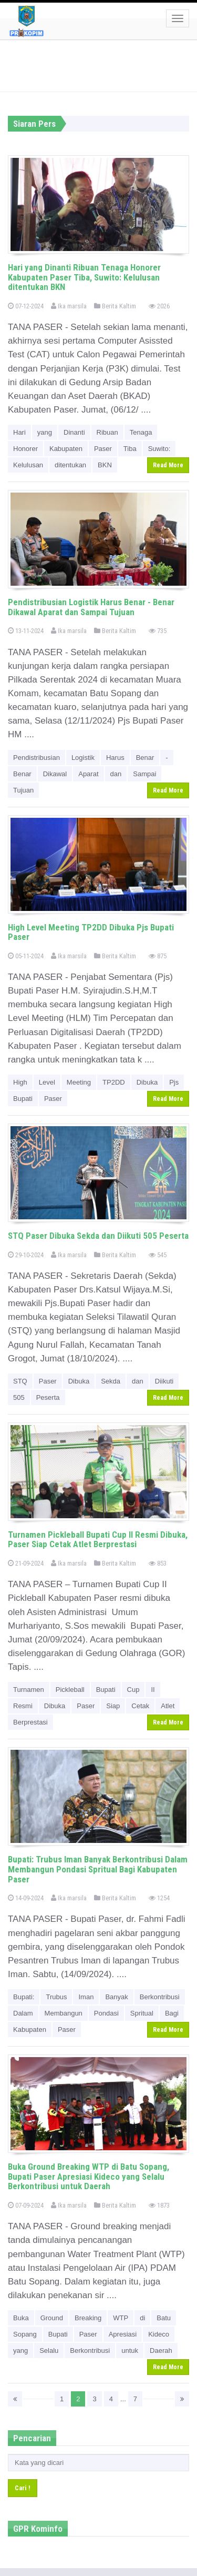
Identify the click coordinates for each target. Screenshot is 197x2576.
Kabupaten (65, 449)
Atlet (167, 1706)
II (152, 1689)
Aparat (88, 774)
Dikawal (55, 774)
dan (116, 774)
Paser (103, 449)
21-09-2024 (26, 1563)
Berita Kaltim (115, 306)
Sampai (144, 774)
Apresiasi (123, 2334)
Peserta (48, 1397)
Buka (21, 2318)
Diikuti (164, 1381)
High (20, 1082)
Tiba (130, 449)
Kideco (158, 2334)
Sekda (110, 1381)
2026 (159, 306)
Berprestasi (30, 1722)
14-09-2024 (26, 1898)
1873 (159, 2205)
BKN (105, 465)
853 (158, 1563)
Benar (145, 757)
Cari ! (22, 2488)
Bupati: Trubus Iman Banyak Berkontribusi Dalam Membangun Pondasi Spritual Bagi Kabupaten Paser (98, 1869)
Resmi (23, 1706)
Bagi (172, 2013)
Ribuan (107, 432)
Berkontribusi (160, 1997)
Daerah (161, 2350)
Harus (115, 757)
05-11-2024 (26, 956)
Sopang (25, 2334)
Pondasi (106, 2013)
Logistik (83, 757)
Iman (86, 1997)
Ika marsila (69, 306)
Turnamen (28, 1689)
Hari (19, 432)
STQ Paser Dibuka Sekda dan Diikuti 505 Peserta (98, 1235)
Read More (168, 465)
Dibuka (147, 1082)
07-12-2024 (26, 306)
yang (44, 432)
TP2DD (113, 1082)
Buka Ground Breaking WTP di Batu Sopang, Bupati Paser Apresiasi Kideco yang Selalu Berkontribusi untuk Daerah (88, 2176)
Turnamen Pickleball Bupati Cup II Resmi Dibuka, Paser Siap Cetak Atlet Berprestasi (98, 1539)
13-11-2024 (26, 630)
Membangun (63, 2013)
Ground (51, 2318)
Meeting (79, 1082)
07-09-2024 (26, 2205)
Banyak (116, 1997)
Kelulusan (28, 465)
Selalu (48, 2350)
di (142, 2318)
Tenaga (141, 432)
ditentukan (70, 465)
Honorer (25, 449)
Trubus (56, 1997)
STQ (20, 1381)
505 (19, 1397)
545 (158, 1254)
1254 (159, 1898)
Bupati (23, 1098)
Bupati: (23, 1997)
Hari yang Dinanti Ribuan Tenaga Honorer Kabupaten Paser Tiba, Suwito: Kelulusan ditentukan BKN (84, 277)
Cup (133, 1689)
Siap (113, 1706)
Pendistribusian (36, 757)
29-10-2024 (26, 1254)
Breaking (88, 2318)
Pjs (174, 1082)
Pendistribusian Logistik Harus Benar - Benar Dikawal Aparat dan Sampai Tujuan (91, 607)
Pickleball (70, 1689)
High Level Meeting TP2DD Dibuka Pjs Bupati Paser (91, 932)
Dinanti (74, 432)
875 (158, 956)
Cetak (140, 1706)
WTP (120, 2318)
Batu (164, 2318)
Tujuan (23, 790)
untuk (129, 2350)
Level (47, 1082)
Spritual (141, 2013)
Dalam (23, 2013)
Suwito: (159, 449)
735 (158, 630)
